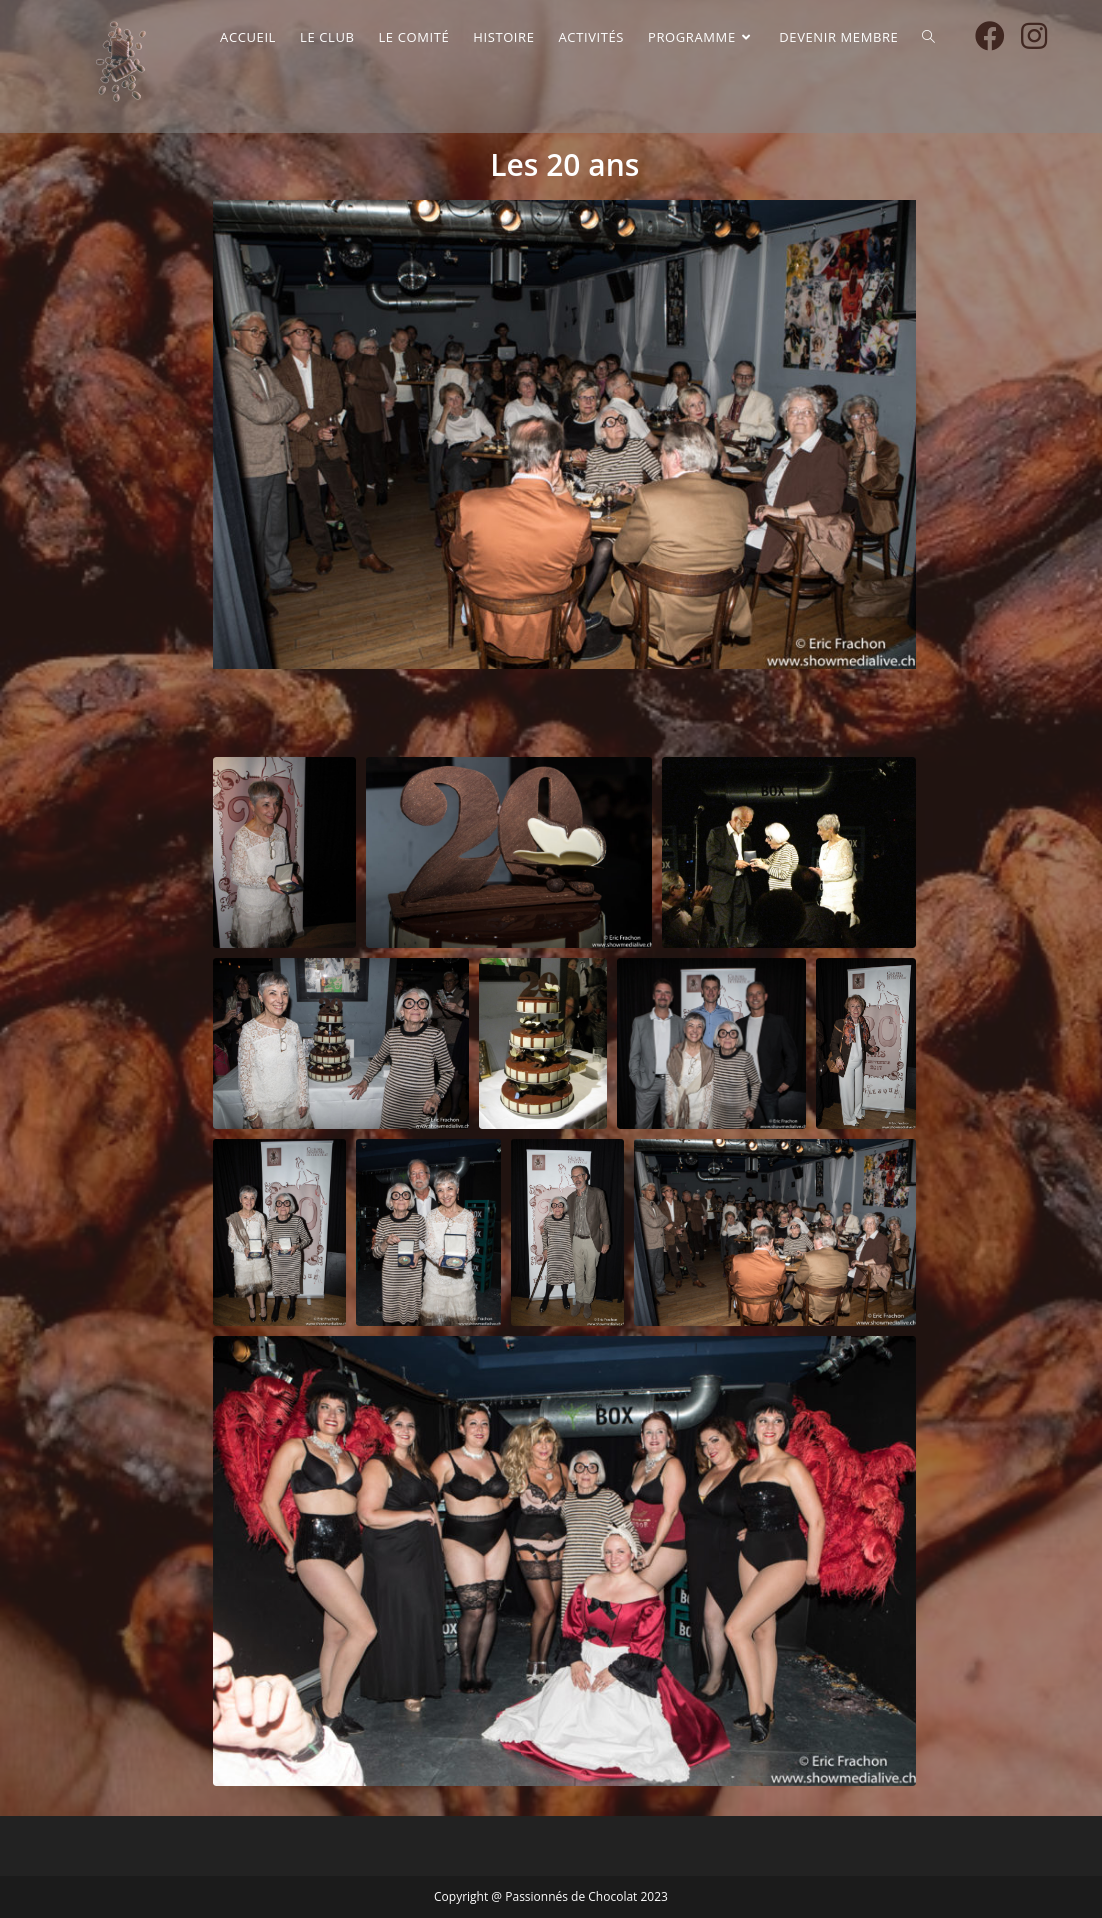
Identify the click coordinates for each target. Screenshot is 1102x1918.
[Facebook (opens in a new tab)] (990, 36)
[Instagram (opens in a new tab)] (1034, 36)
